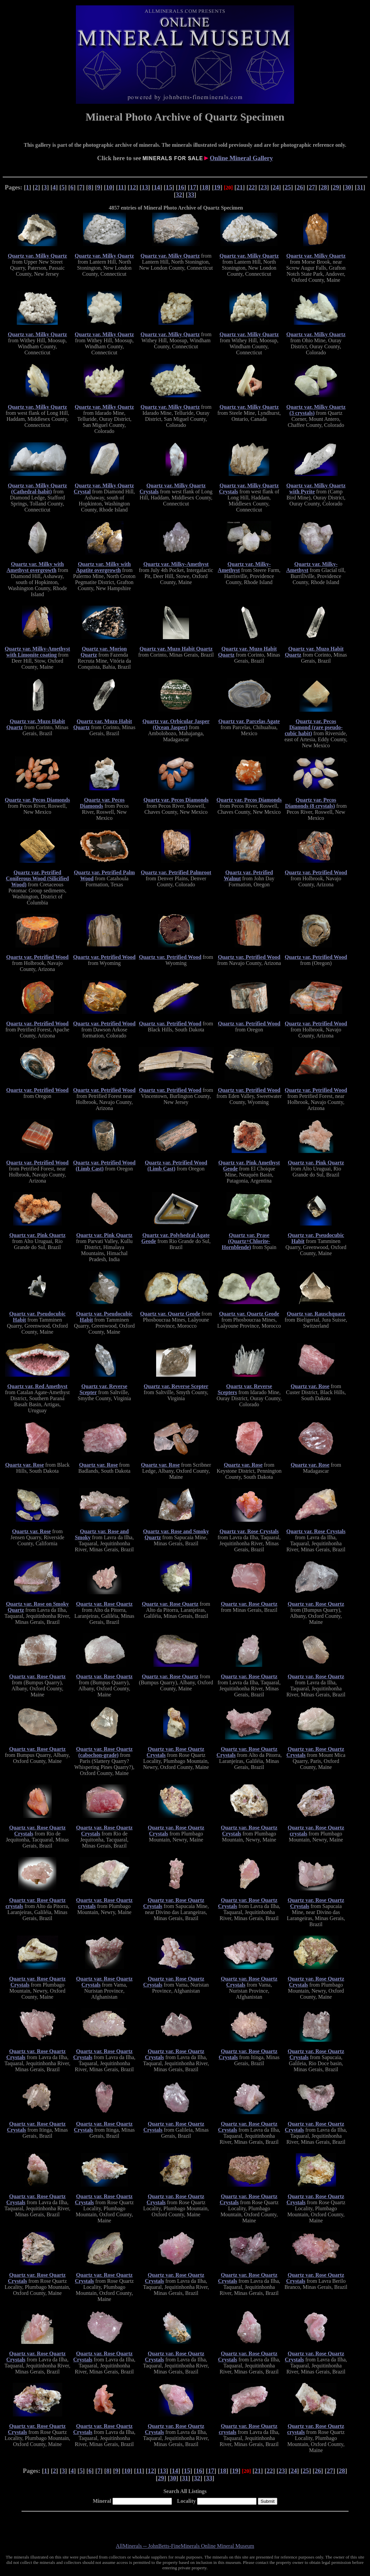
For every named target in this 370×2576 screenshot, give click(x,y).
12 (133, 187)
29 (336, 187)
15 (169, 187)
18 (205, 187)
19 (217, 187)
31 (360, 187)
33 (191, 194)
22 (251, 187)
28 (324, 187)
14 (157, 187)
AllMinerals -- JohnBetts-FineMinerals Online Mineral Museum (185, 2546)
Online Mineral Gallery (241, 158)
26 (300, 187)
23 (264, 187)
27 (312, 187)
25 (288, 187)
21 (239, 187)
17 (193, 187)
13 (145, 187)
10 (109, 187)
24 (276, 187)
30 (348, 187)
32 (179, 194)
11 (121, 187)
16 (181, 187)
